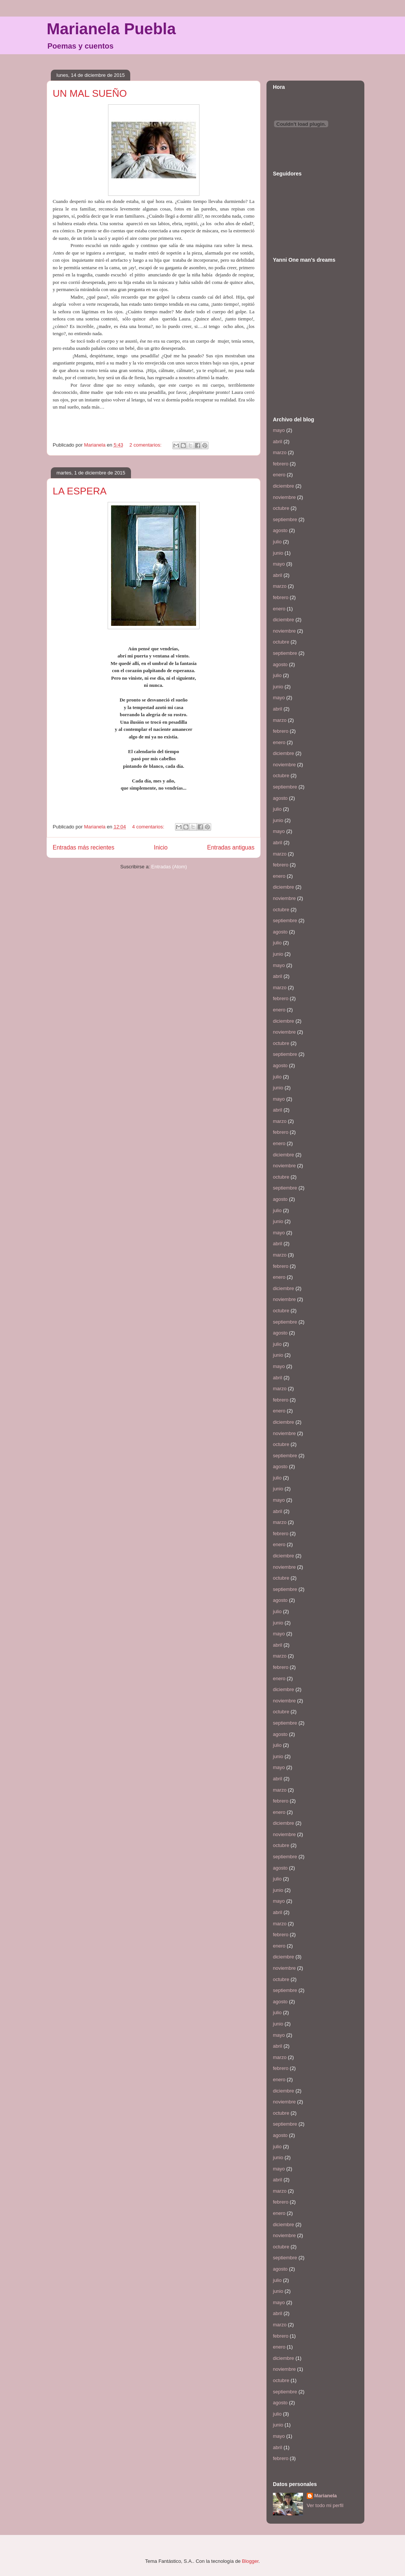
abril (277, 441)
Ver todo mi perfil (325, 2505)
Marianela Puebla (111, 29)
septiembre (285, 519)
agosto (280, 530)
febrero (280, 464)
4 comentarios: (149, 827)
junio (278, 553)
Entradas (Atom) (169, 866)
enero (279, 474)
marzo (279, 452)
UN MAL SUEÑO (90, 93)
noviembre (284, 497)
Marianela (325, 2495)
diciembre (283, 486)
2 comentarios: (146, 445)
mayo (279, 430)
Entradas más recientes (83, 847)
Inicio (160, 847)
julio (277, 541)
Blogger (250, 2561)
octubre (281, 508)
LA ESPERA (80, 491)
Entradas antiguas (230, 847)
